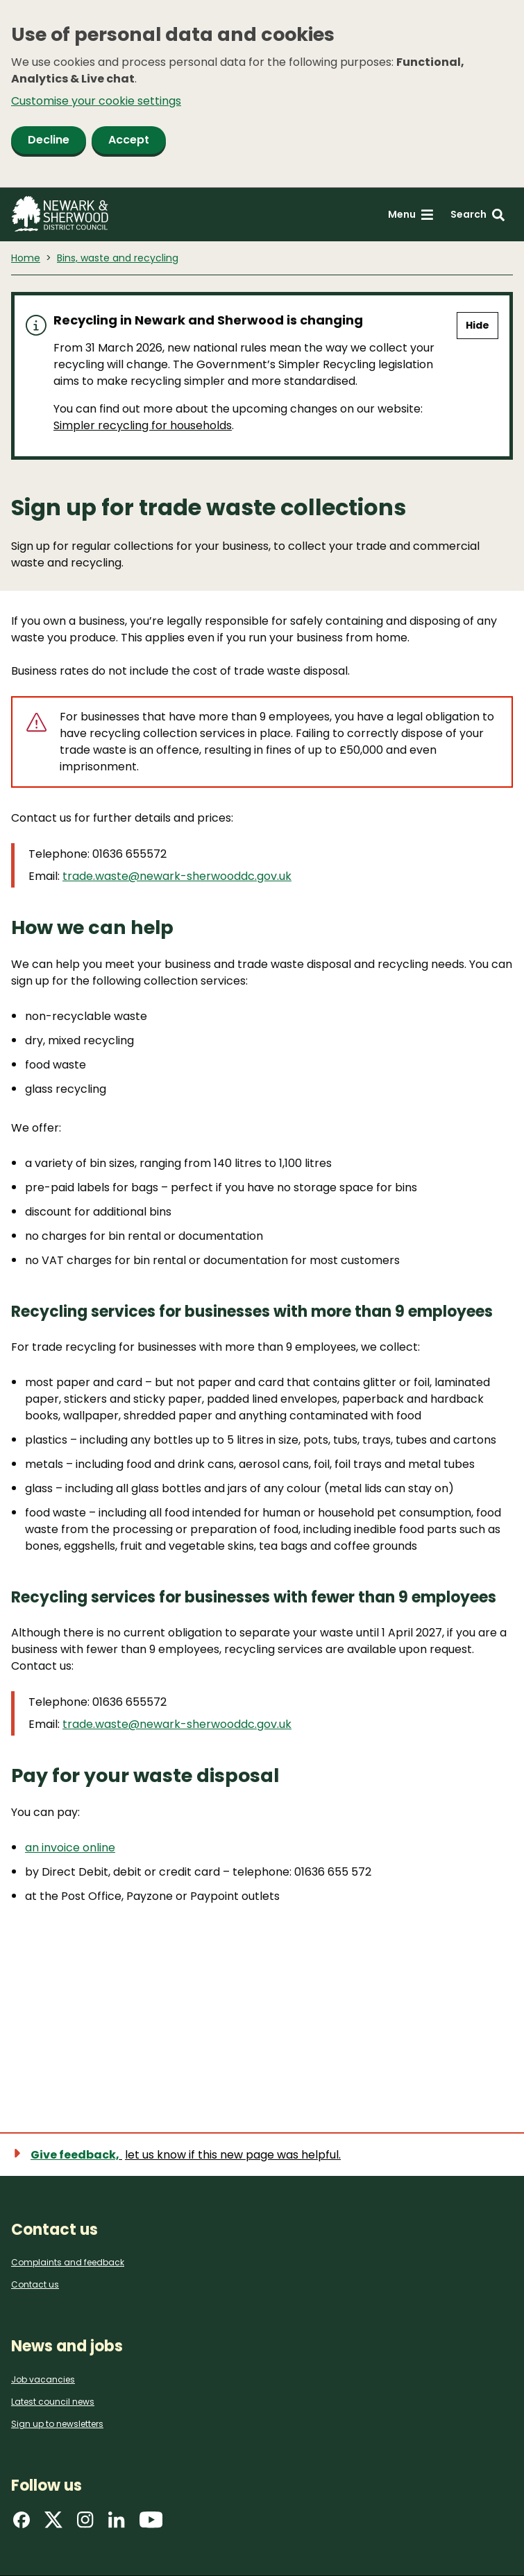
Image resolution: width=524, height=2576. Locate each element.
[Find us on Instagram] (85, 2524)
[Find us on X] (53, 2524)
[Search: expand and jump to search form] (477, 214)
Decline (48, 140)
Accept (128, 140)
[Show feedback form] (184, 2155)
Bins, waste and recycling (117, 258)
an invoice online (70, 1848)
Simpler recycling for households (142, 425)
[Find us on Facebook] (21, 2524)
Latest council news (52, 2402)
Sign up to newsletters (57, 2424)
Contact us (35, 2284)
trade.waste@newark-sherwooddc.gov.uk (176, 876)
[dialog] (262, 94)
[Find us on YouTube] (150, 2524)
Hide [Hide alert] (477, 325)
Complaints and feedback (67, 2262)
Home (25, 258)
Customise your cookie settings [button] (96, 101)
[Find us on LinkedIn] (116, 2524)
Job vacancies (43, 2379)
